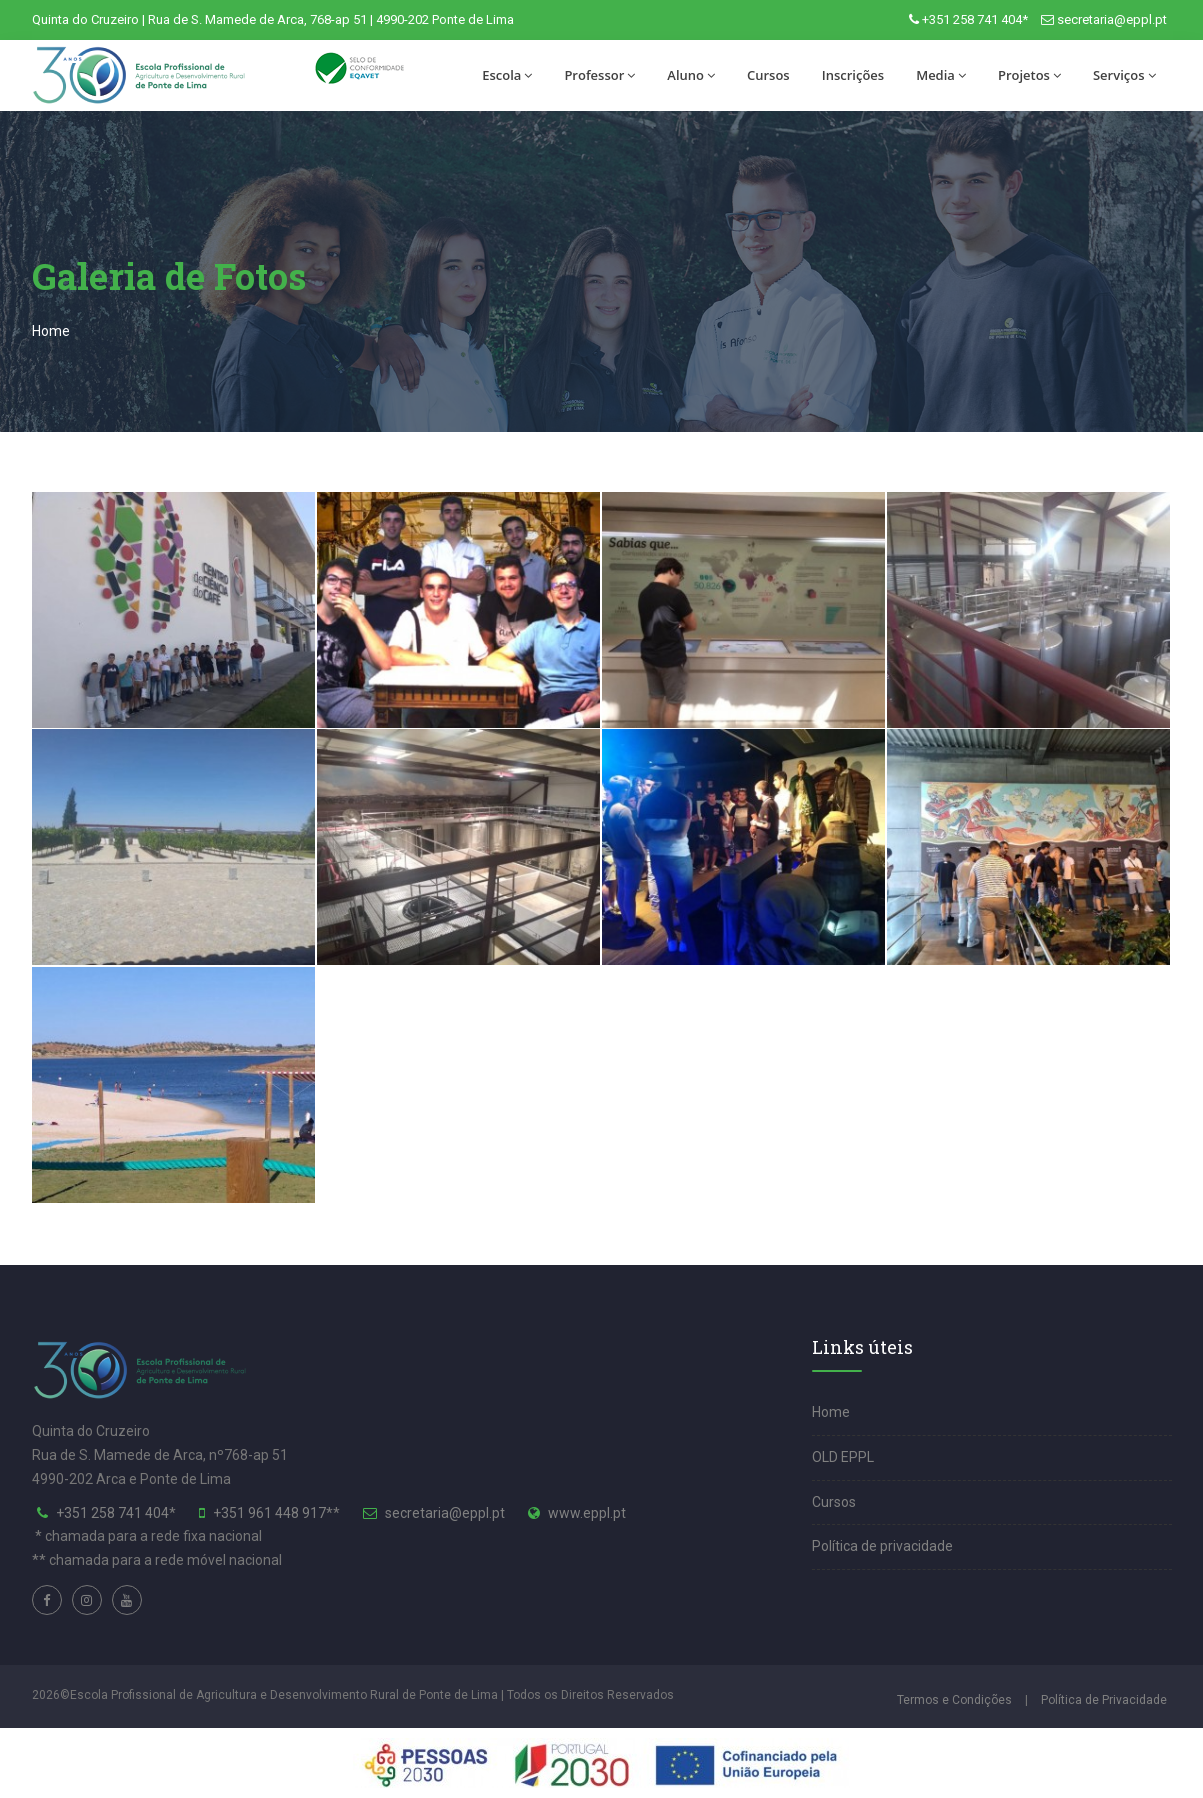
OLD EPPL (843, 1457)
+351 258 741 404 (112, 1513)
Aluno (691, 75)
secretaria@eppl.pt (1112, 19)
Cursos (768, 75)
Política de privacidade (882, 1546)
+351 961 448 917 (269, 1513)
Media (941, 75)
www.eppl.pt (587, 1513)
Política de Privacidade (1104, 1700)
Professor (599, 75)
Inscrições (853, 75)
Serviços (1124, 75)
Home (51, 331)
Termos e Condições (954, 1700)
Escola (507, 75)
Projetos (1029, 75)
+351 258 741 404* (975, 19)
